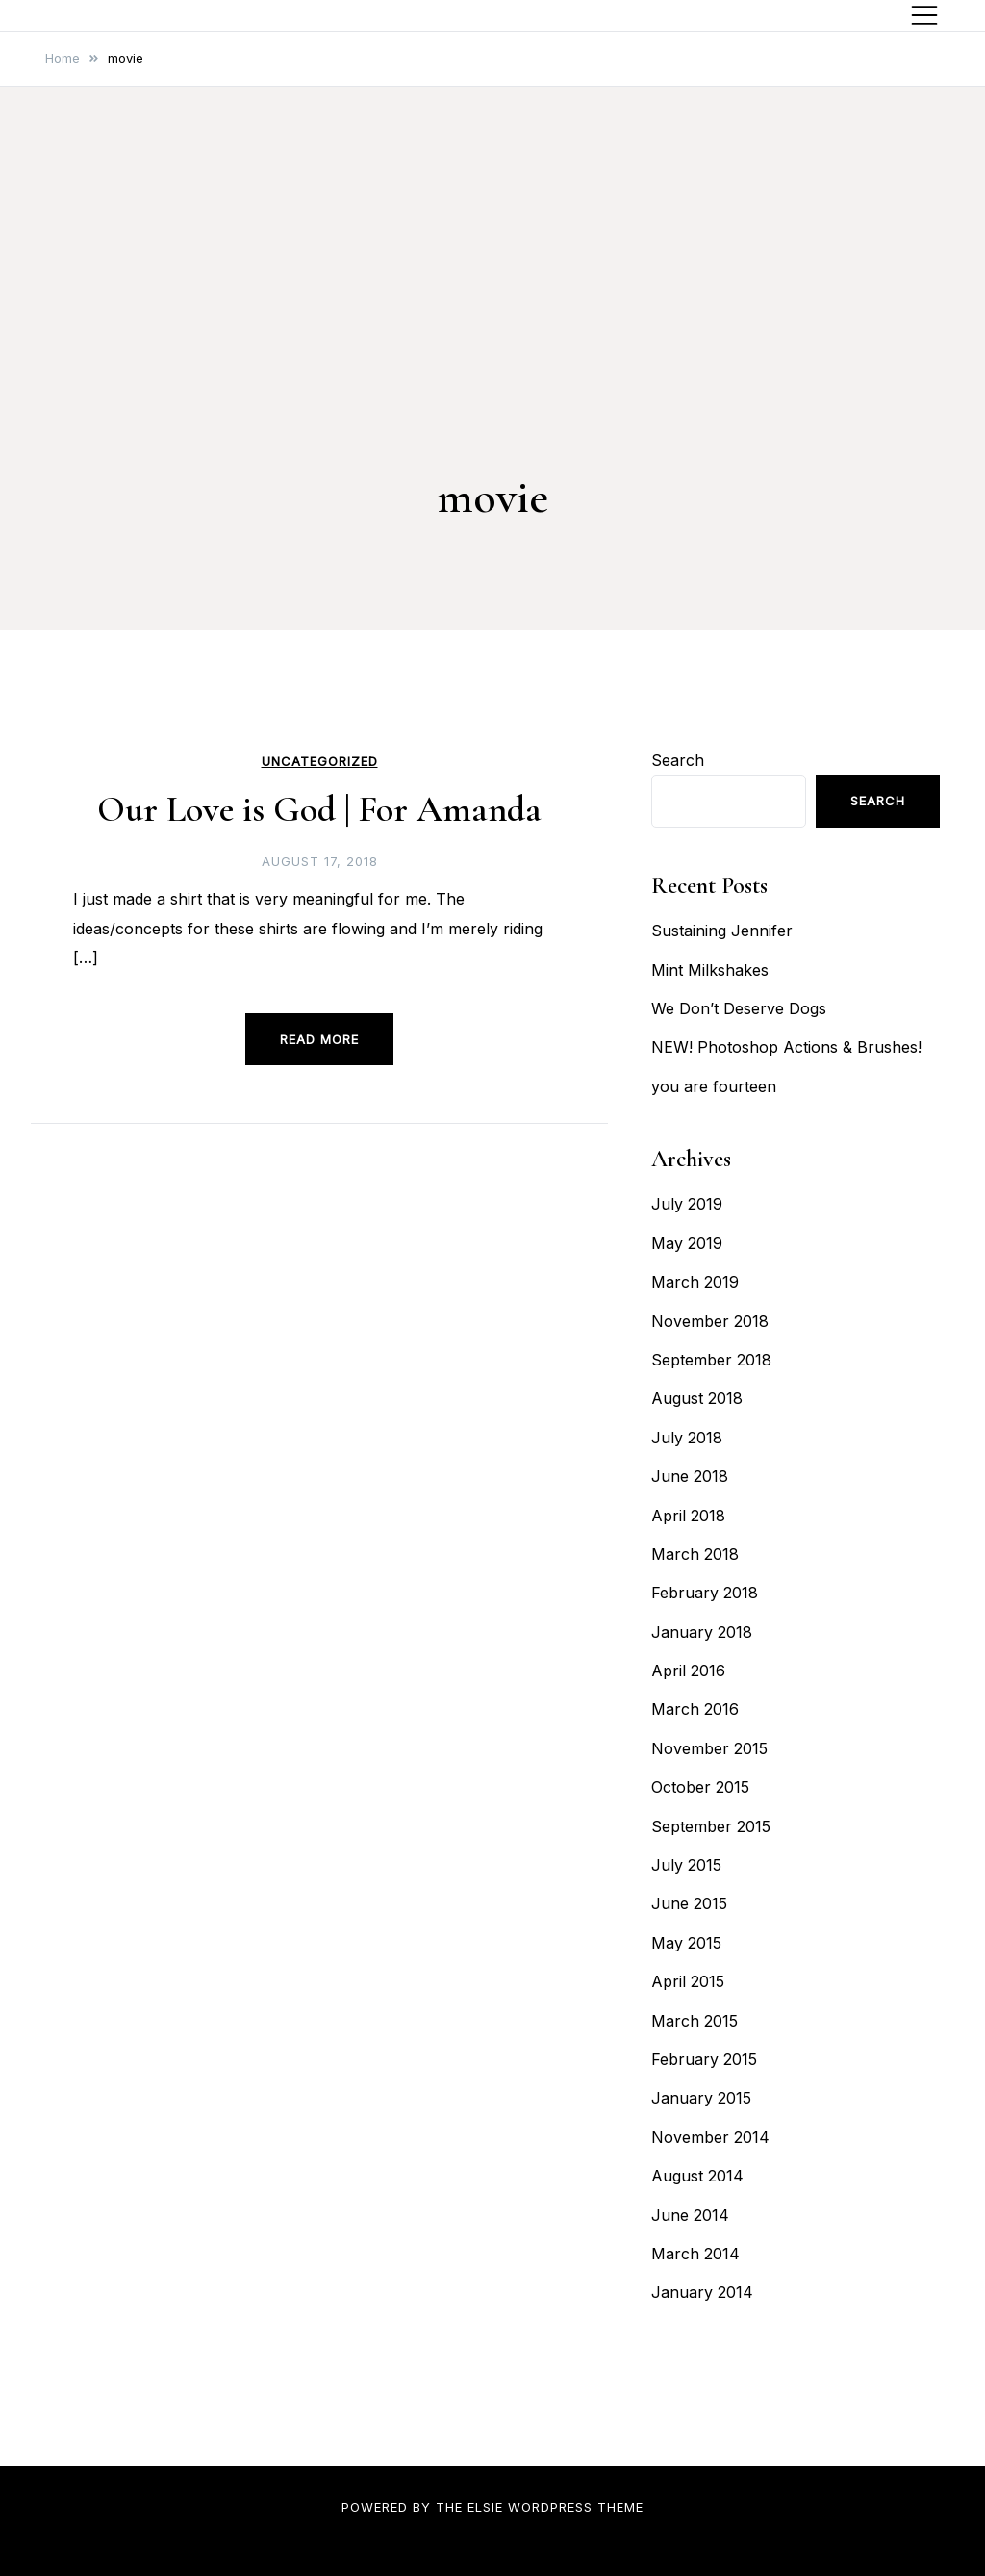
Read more (319, 1039)
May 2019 (686, 1243)
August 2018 (697, 1398)
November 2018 (710, 1321)
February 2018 (704, 1592)
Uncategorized (320, 761)
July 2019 (686, 1203)
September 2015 (710, 1826)
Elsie (485, 2506)
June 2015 (689, 1903)
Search (677, 760)
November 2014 (710, 2137)
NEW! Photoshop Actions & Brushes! (786, 1047)
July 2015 (686, 1865)
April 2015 (687, 1981)
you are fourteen (713, 1086)
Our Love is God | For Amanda (319, 809)
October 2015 (700, 1787)
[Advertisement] (492, 317)
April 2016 (688, 1670)
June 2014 (690, 2215)
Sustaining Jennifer (722, 930)
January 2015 (701, 2097)
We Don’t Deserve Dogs (738, 1008)
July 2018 (686, 1437)
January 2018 (701, 1632)
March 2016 (695, 1709)
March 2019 (695, 1281)
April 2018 (688, 1515)
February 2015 (704, 2059)
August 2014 (697, 2175)
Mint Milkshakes (710, 970)
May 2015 (686, 1942)
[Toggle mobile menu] (924, 15)
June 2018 (689, 1476)
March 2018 (695, 1554)
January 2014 (702, 2292)
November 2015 (709, 1748)
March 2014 (695, 2253)
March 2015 (694, 2020)
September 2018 (711, 1359)
